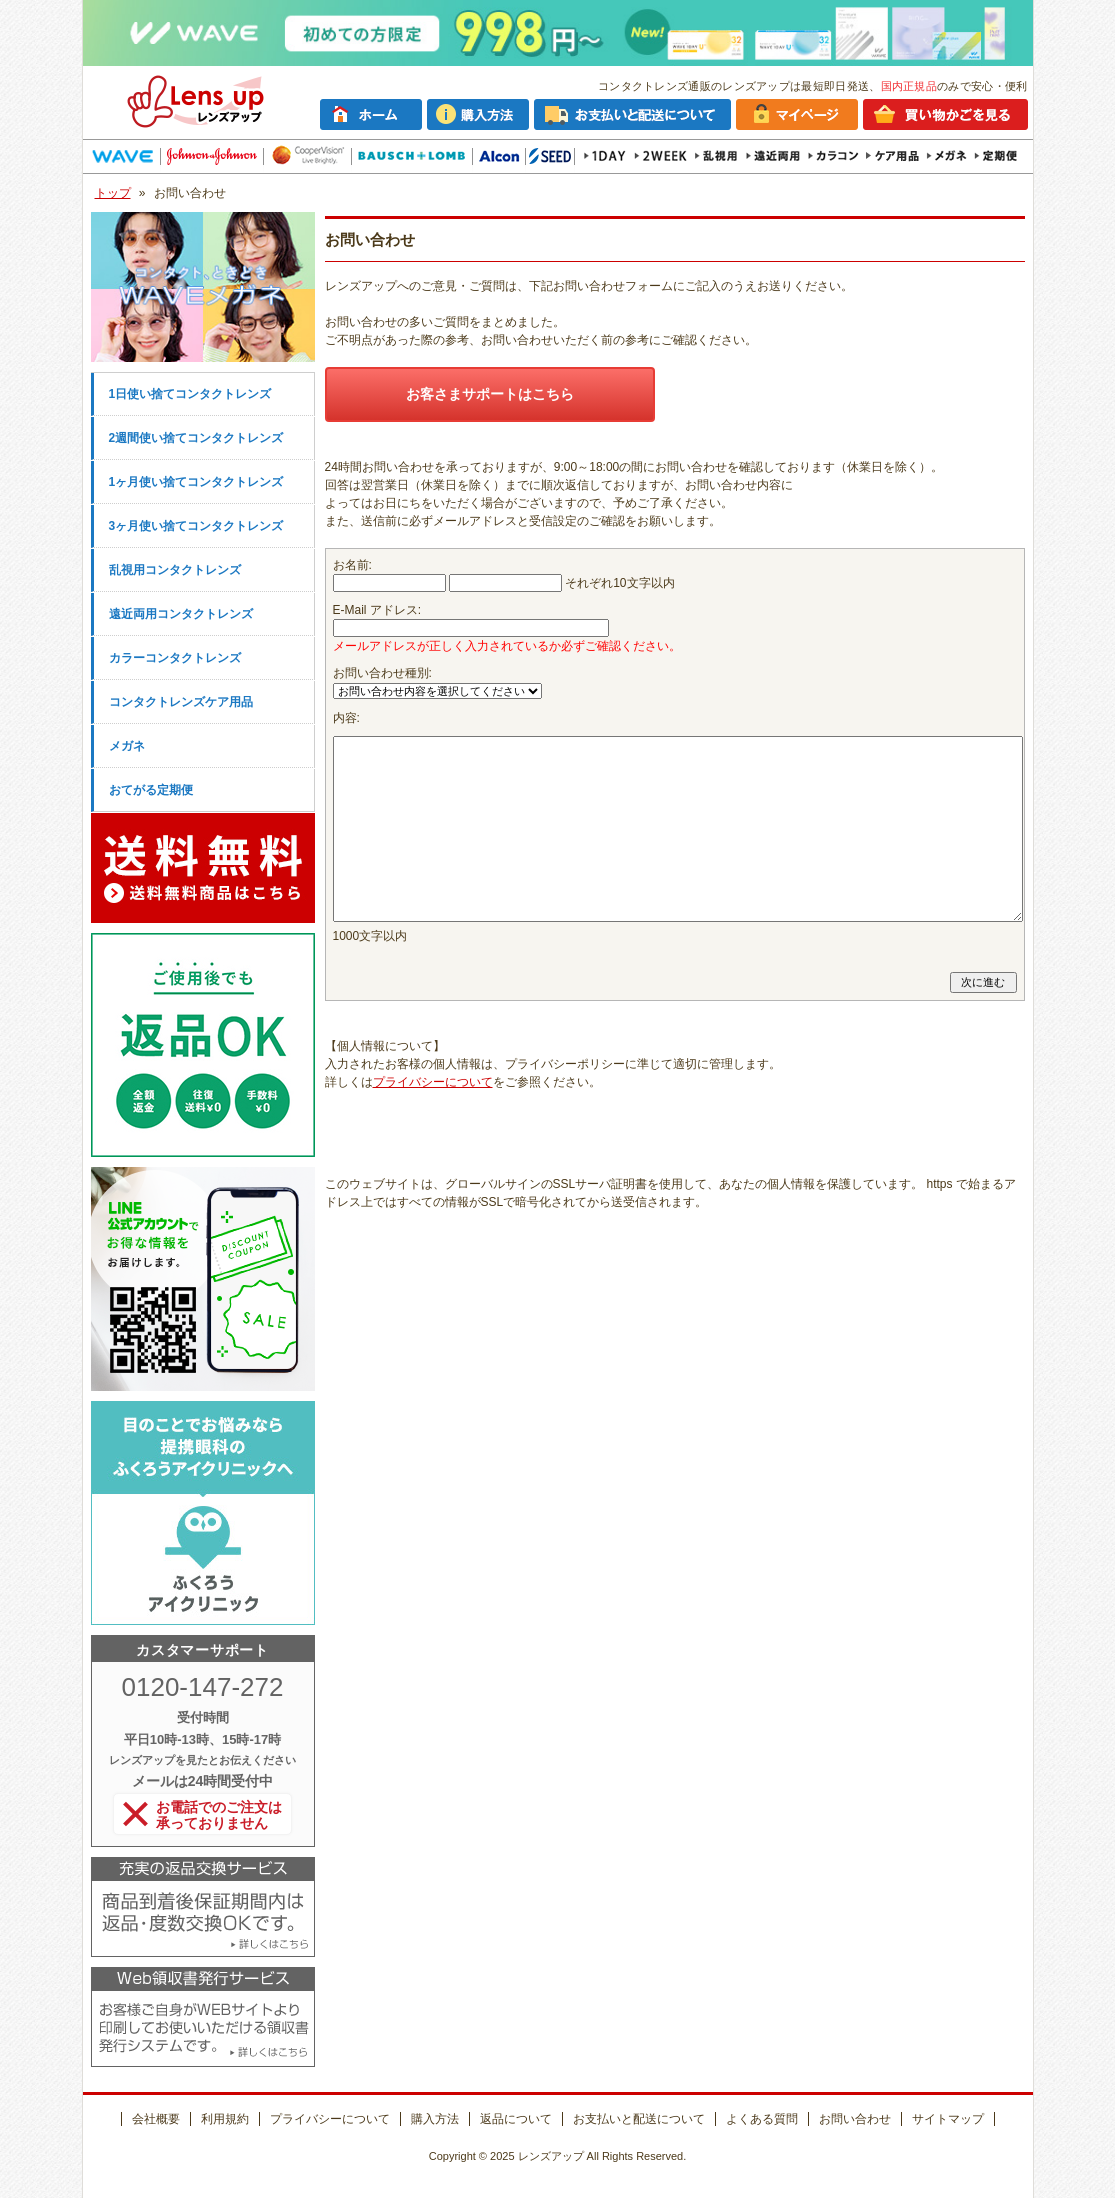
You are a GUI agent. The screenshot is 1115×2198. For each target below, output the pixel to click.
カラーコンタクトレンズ (175, 658)
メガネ (127, 746)
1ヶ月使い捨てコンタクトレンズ (196, 482)
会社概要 (156, 2119)
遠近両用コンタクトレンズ (181, 614)
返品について (516, 2119)
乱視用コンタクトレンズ (175, 570)
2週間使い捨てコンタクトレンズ (196, 438)
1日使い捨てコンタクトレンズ (190, 394)
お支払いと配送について (639, 2119)
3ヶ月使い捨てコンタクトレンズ (196, 526)
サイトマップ (948, 2119)
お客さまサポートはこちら (490, 394)
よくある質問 (762, 2119)
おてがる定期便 (151, 790)
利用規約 (225, 2119)
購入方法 (435, 2119)
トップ (113, 193)
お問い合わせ (855, 2119)
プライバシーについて (433, 1082)
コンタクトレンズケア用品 (181, 702)
